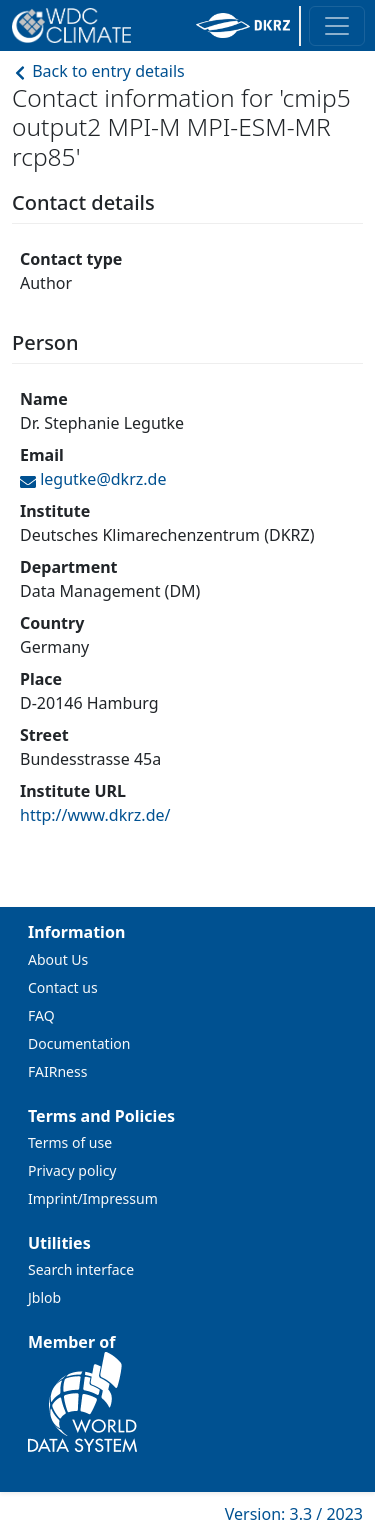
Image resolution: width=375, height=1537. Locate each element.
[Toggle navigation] (337, 26)
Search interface (81, 1269)
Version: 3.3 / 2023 (294, 1514)
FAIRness (57, 1071)
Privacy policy (72, 1170)
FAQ (41, 1015)
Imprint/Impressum (93, 1198)
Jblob (44, 1297)
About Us (58, 959)
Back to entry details (98, 71)
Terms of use (70, 1142)
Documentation (79, 1043)
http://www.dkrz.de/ (95, 815)
